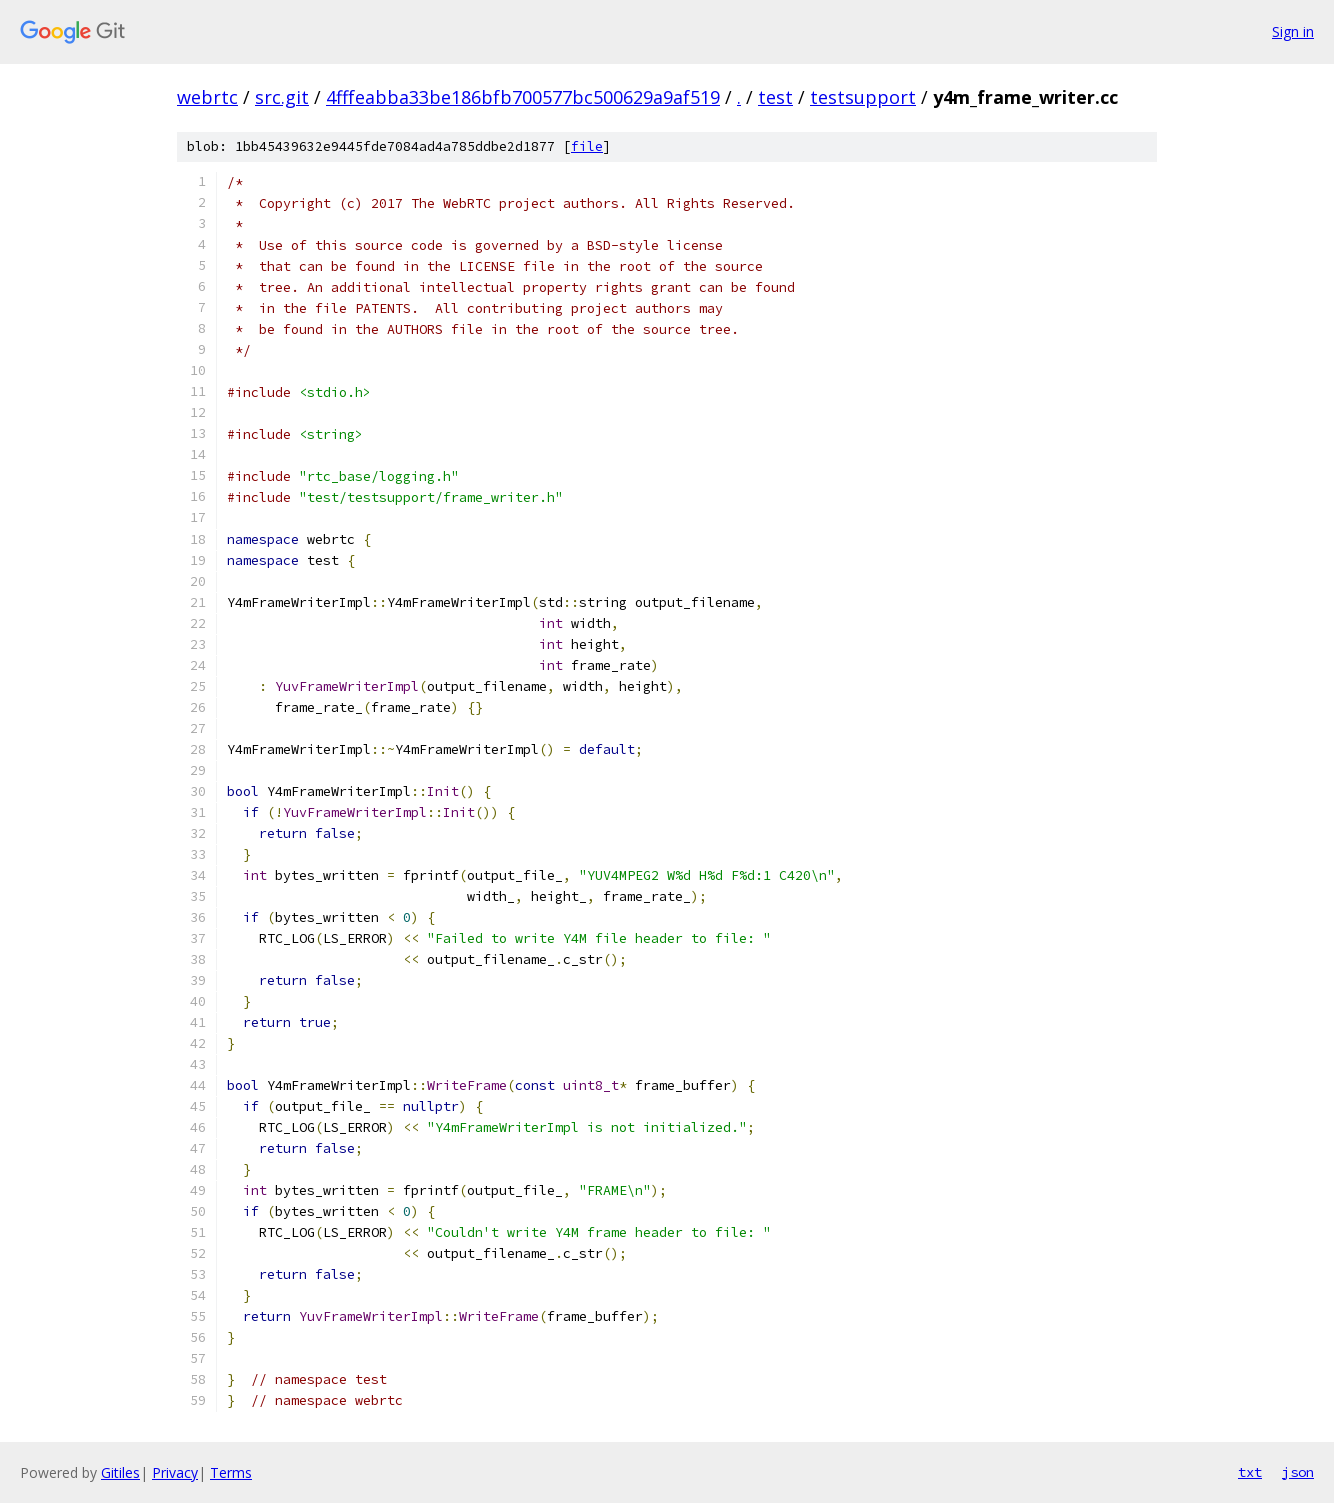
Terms (231, 1472)
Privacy (175, 1472)
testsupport (863, 97)
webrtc (207, 97)
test (775, 97)
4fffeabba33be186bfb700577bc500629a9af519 (523, 97)
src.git (282, 97)
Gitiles (120, 1472)
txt (1250, 1472)
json (1298, 1472)
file (587, 146)
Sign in (1293, 31)
